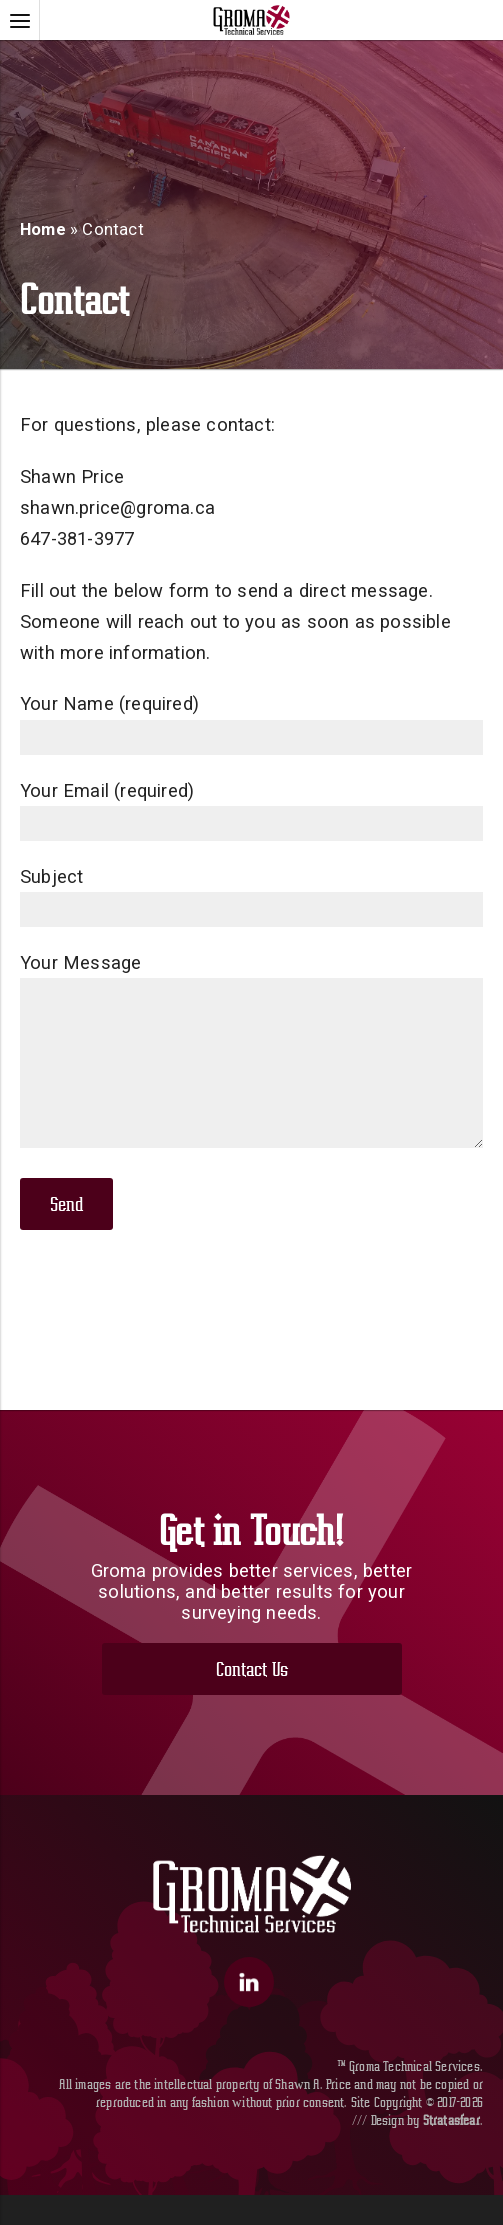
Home (43, 229)
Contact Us (252, 1699)
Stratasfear (451, 2150)
